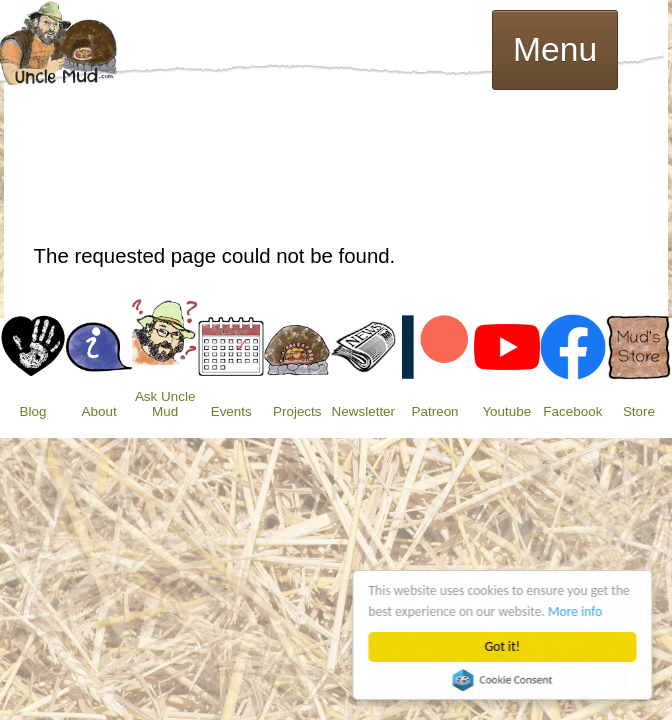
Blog (33, 411)
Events (231, 411)
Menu (555, 49)
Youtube (506, 411)
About (99, 411)
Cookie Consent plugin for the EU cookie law (503, 680)
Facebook (572, 411)
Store (639, 411)
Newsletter (363, 411)
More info (576, 611)
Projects (297, 411)
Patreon (435, 411)
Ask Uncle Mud (165, 404)
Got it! (502, 646)
